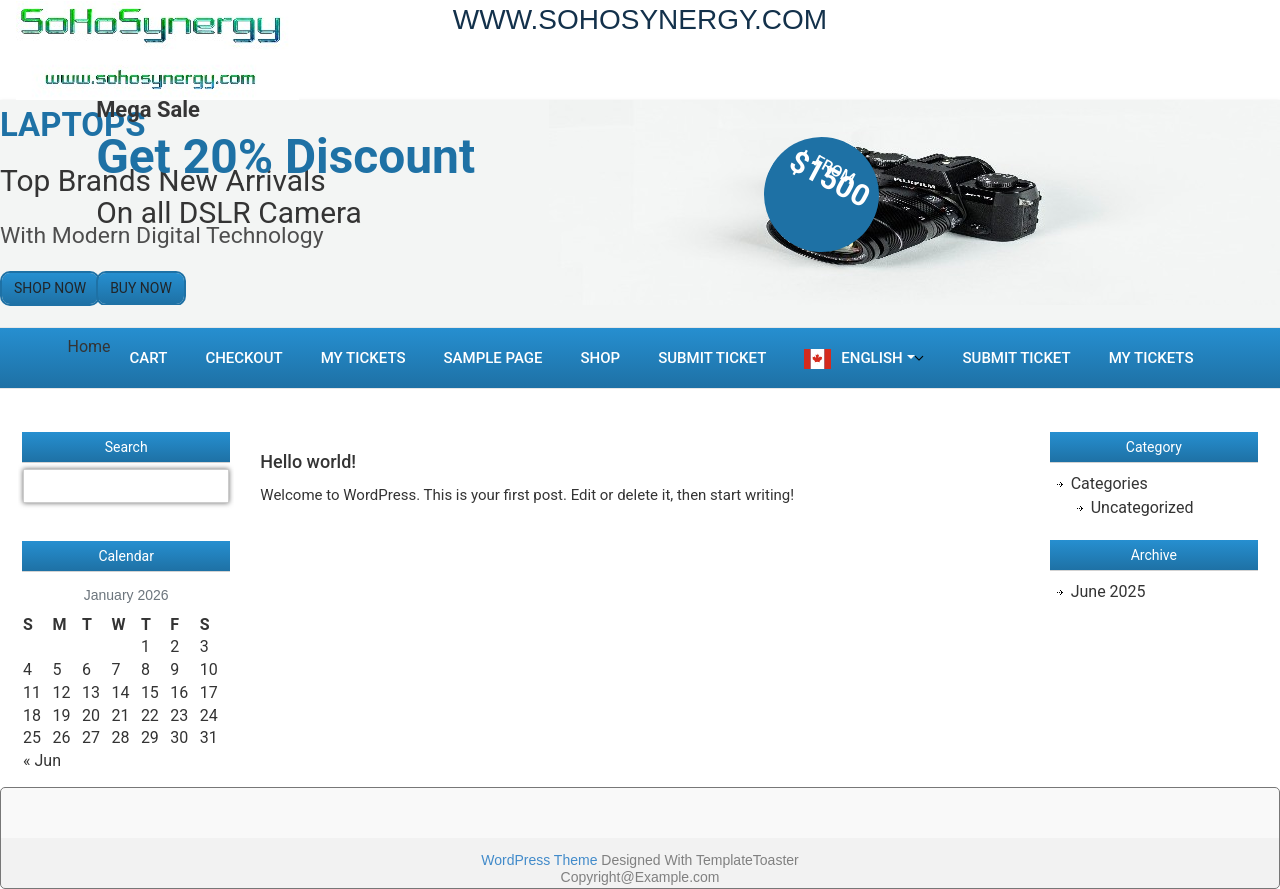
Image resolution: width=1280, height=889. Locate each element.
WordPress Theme (539, 860)
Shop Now (50, 288)
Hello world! (308, 461)
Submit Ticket (712, 358)
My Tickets (363, 358)
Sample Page (493, 358)
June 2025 (1108, 591)
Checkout (243, 358)
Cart (149, 358)
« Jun (42, 760)
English (871, 358)
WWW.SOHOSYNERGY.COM (640, 19)
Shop (601, 358)
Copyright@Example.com (640, 877)
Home (89, 346)
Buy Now (141, 288)
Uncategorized (1142, 507)
